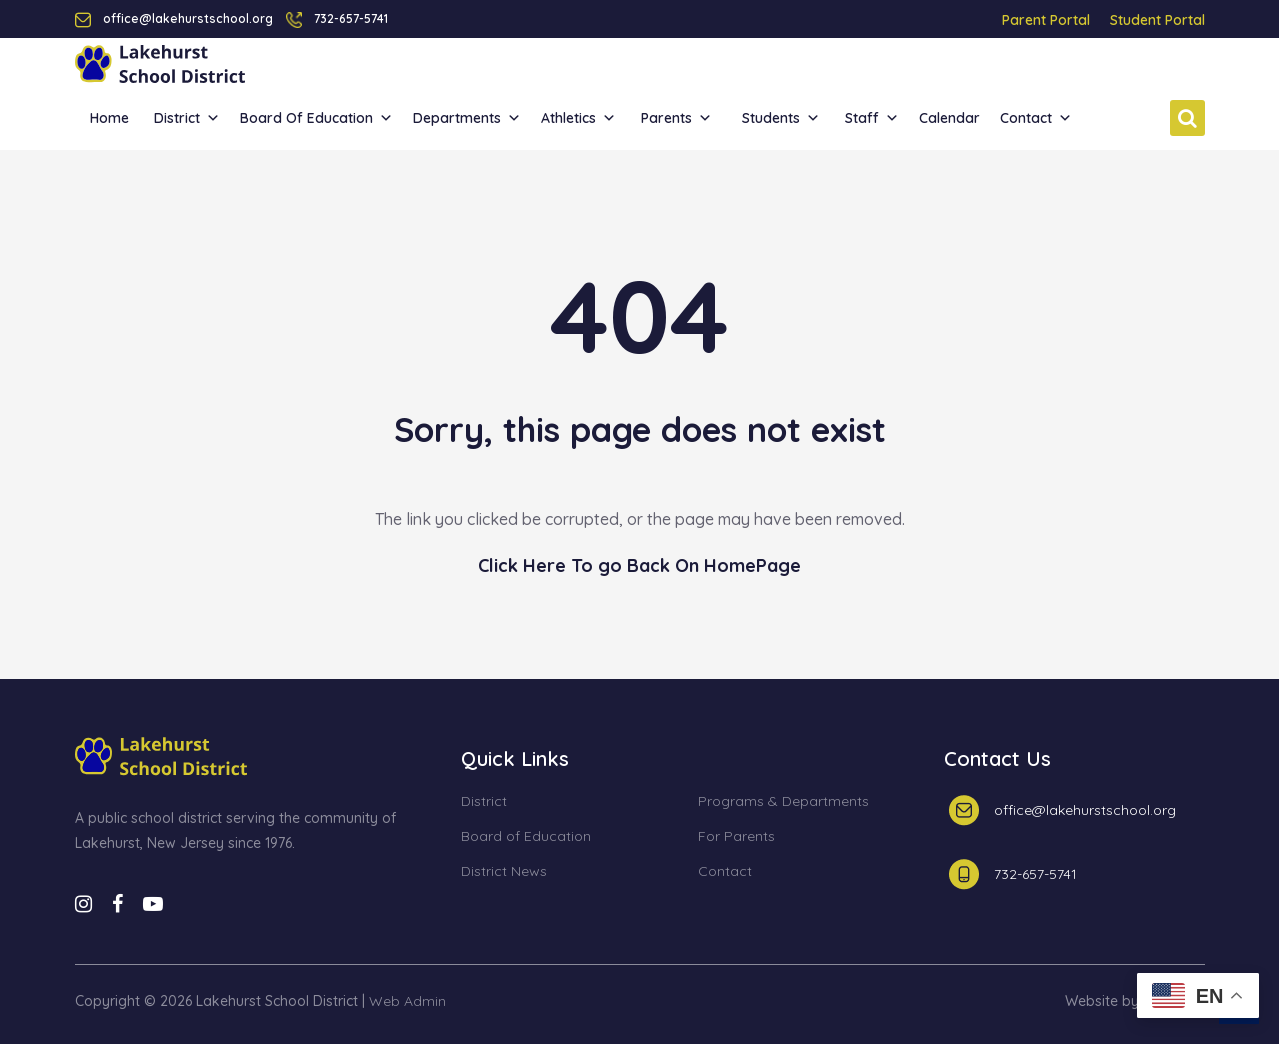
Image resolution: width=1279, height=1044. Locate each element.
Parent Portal (1046, 20)
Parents (676, 118)
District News (504, 872)
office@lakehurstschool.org (1085, 810)
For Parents (736, 837)
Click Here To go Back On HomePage (639, 565)
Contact (1036, 118)
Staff (872, 118)
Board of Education (316, 118)
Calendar (949, 118)
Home (109, 118)
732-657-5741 (351, 18)
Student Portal (1157, 20)
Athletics (578, 118)
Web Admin (407, 1001)
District (187, 118)
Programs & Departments (783, 802)
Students (781, 118)
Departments (467, 118)
